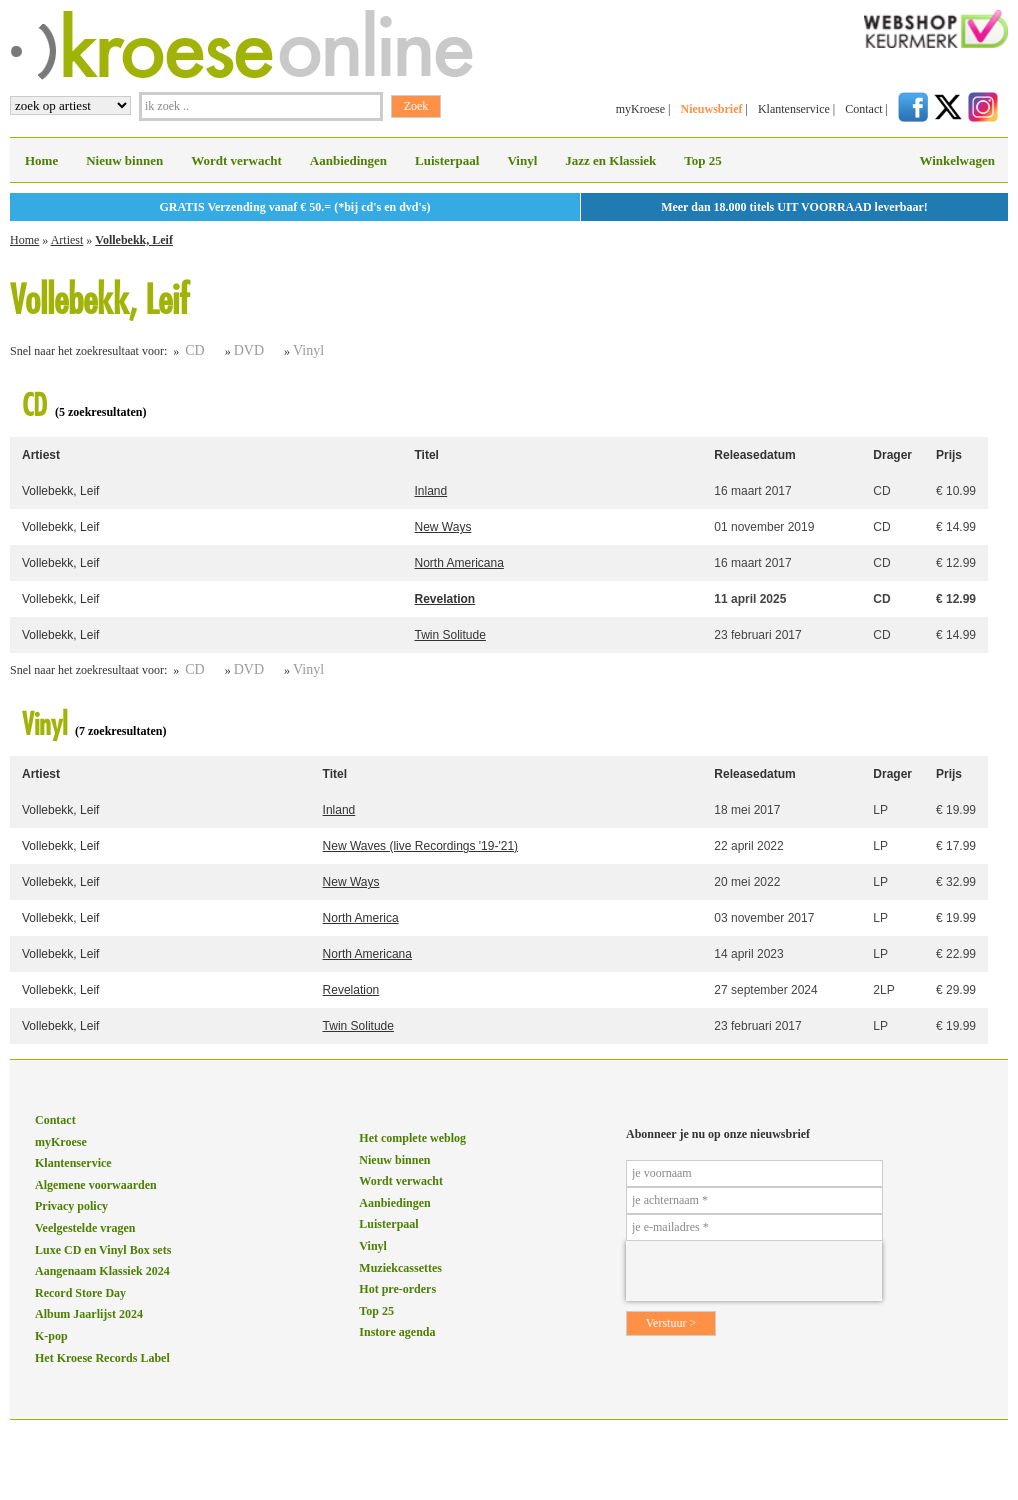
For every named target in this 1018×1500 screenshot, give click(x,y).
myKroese (640, 109)
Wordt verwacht (236, 160)
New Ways (443, 527)
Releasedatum (754, 455)
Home (41, 160)
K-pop (51, 1336)
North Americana (459, 563)
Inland (431, 491)
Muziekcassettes (400, 1268)
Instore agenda (397, 1332)
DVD (249, 350)
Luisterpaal (447, 160)
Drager (892, 455)
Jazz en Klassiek (610, 160)
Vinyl (522, 160)
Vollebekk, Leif (134, 240)
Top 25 (702, 160)
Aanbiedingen (348, 160)
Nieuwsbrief (711, 109)
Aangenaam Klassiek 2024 (102, 1271)
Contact (863, 109)
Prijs (949, 455)
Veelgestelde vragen (85, 1228)
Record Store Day (80, 1293)
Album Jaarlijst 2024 (89, 1314)
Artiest (67, 240)
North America (361, 918)
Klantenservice (794, 109)
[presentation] (754, 1271)
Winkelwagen (957, 160)
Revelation (445, 599)
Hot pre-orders (397, 1289)
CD (194, 350)
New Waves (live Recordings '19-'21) (421, 846)
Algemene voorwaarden (96, 1185)
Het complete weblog (412, 1138)
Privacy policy (71, 1206)
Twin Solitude (450, 635)
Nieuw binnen (124, 160)
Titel (427, 455)
